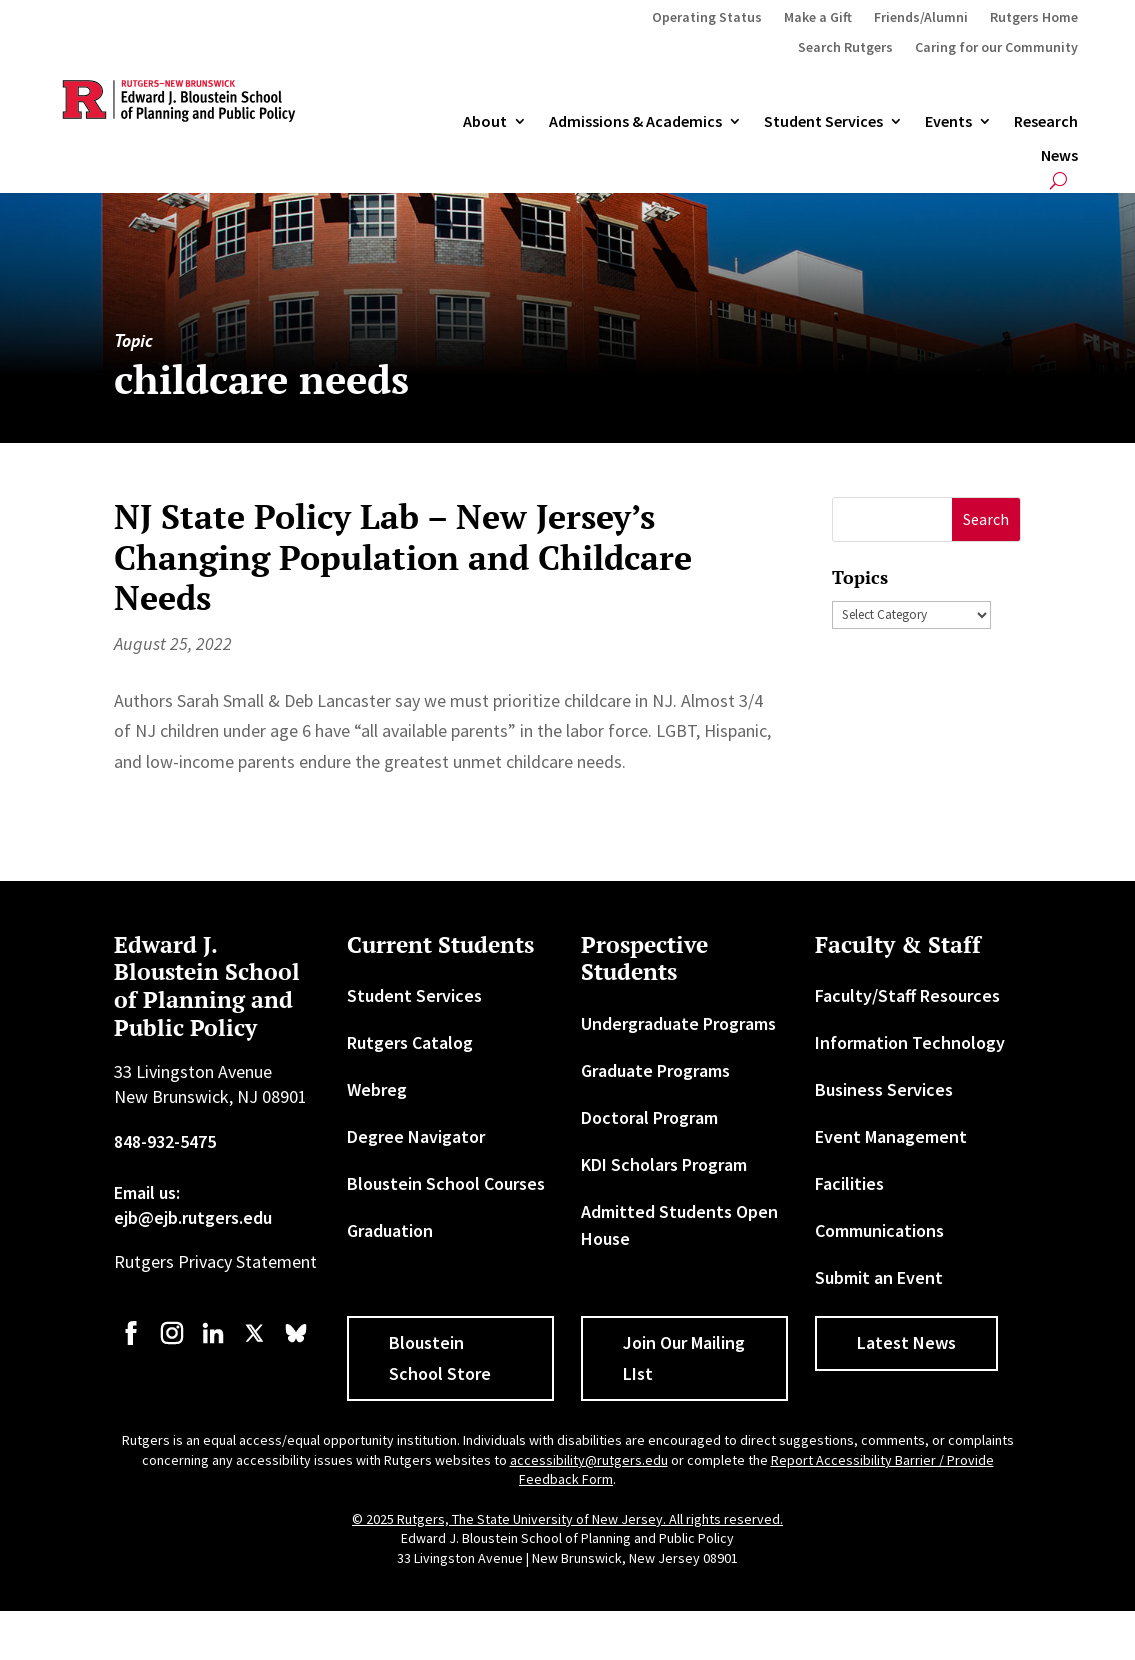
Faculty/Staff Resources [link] (907, 995)
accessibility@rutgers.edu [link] (589, 1460)
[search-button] (1058, 180)
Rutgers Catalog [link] (410, 1042)
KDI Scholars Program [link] (664, 1164)
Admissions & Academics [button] (635, 122)
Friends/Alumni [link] (921, 18)
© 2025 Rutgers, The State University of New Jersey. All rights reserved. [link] (567, 1519)
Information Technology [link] (910, 1042)
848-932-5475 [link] (165, 1141)
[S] (892, 519)
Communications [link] (879, 1230)
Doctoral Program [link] (649, 1117)
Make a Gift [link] (818, 18)
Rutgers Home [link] (1034, 18)
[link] (131, 1342)
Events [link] (948, 122)
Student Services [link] (823, 122)
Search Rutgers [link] (845, 48)
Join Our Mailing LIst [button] (684, 1358)
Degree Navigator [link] (416, 1136)
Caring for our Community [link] (996, 48)
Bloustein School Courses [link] (446, 1183)
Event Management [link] (891, 1136)
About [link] (485, 122)
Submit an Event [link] (879, 1277)
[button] (986, 519)
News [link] (1059, 156)
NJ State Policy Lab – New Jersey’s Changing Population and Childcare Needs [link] (403, 557)
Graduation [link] (390, 1230)
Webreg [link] (377, 1089)
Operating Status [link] (707, 18)
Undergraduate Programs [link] (678, 1023)
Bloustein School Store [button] (440, 1358)
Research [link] (1046, 122)
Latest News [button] (906, 1342)
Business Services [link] (884, 1089)
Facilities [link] (849, 1183)
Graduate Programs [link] (655, 1070)
